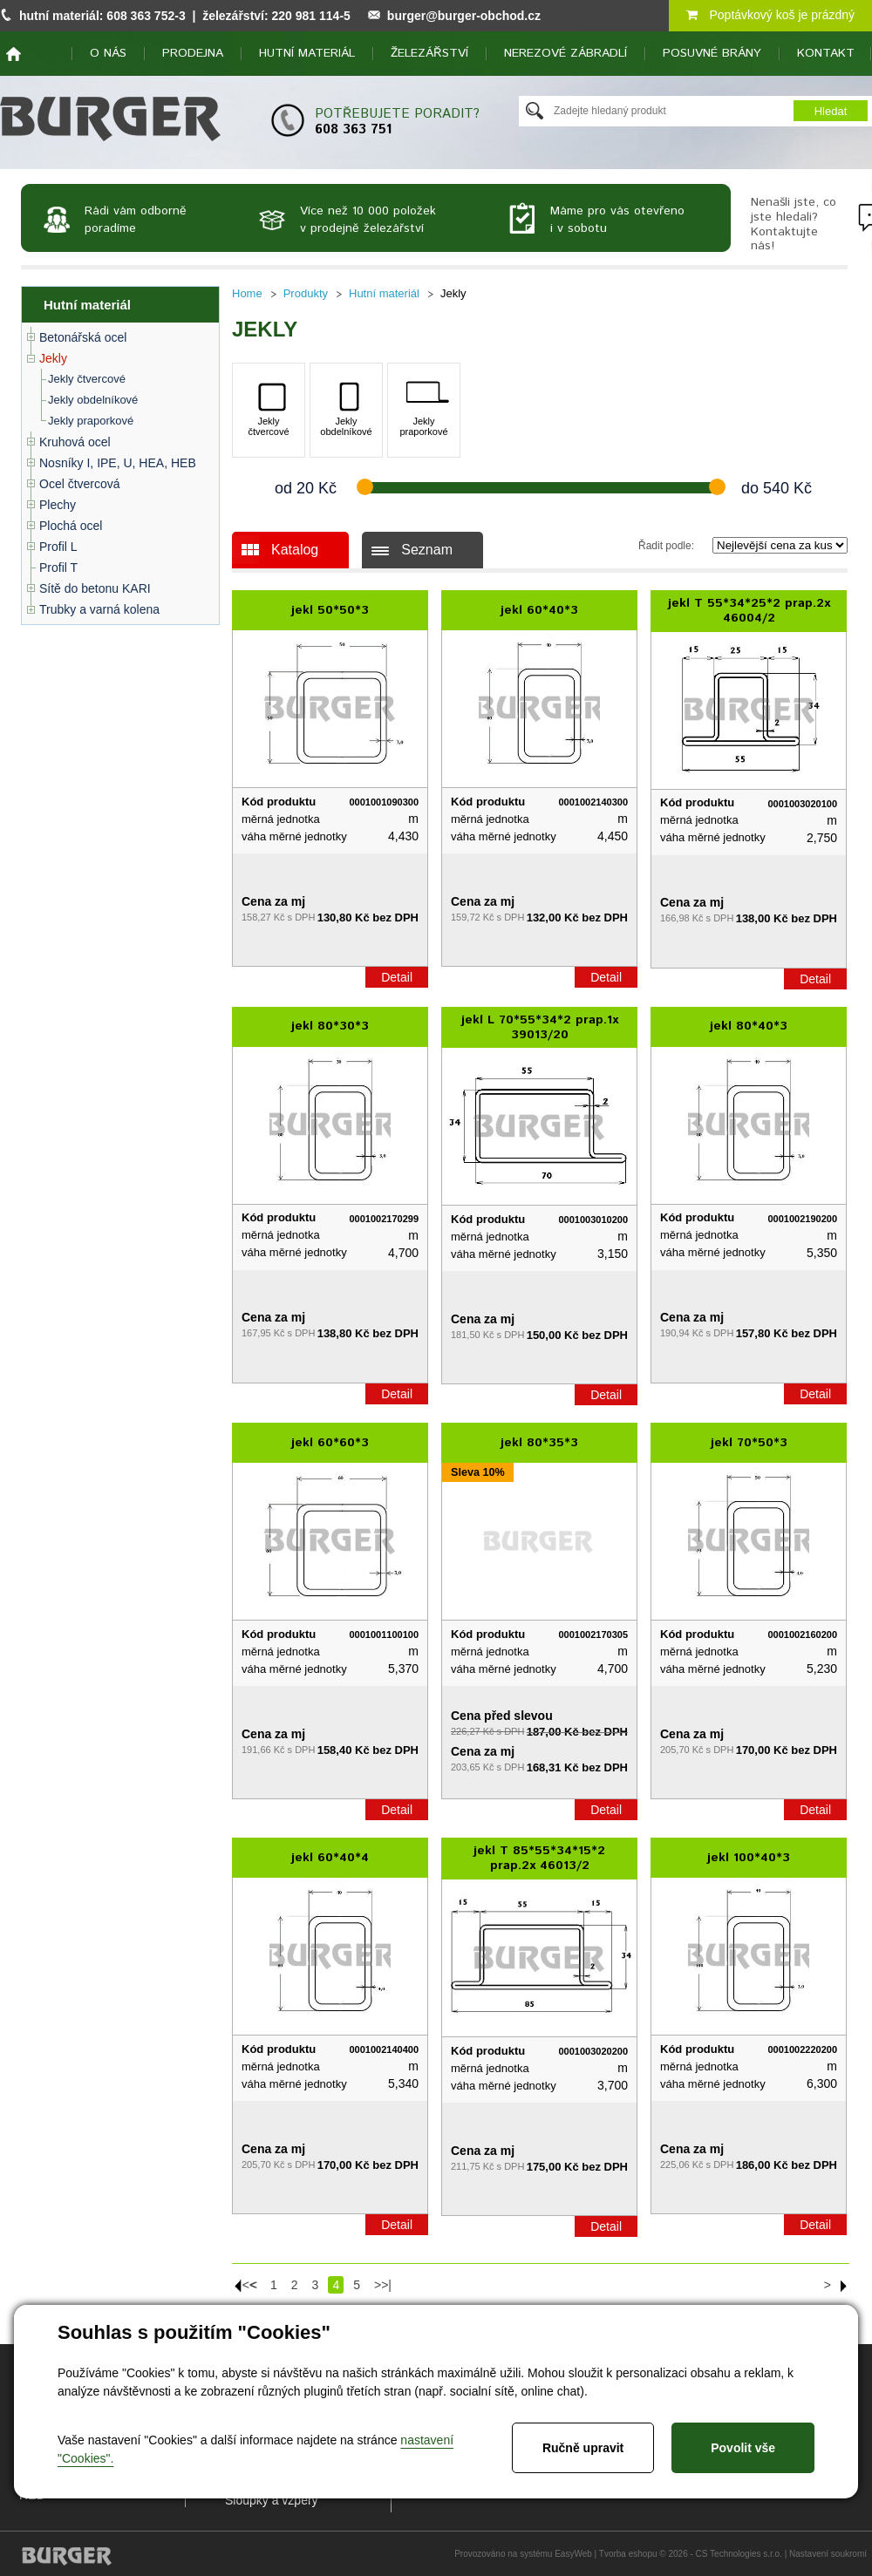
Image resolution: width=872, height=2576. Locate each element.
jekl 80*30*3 (330, 1026)
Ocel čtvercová (79, 484)
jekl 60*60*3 (330, 1442)
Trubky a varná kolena (99, 609)
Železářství (429, 53)
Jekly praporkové (90, 420)
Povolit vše (743, 2448)
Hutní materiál (307, 53)
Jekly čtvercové (87, 378)
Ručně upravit (582, 2448)
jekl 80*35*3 (539, 1442)
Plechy (57, 505)
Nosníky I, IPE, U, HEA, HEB (117, 463)
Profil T (58, 567)
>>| (383, 2285)
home (13, 54)
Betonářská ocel (82, 337)
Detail (396, 977)
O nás (108, 53)
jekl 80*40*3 (748, 1026)
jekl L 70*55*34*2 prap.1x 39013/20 (539, 1027)
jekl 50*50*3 (330, 610)
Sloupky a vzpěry (271, 2500)
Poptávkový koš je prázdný (770, 15)
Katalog (294, 549)
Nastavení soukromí (828, 2554)
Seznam (427, 549)
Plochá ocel (70, 526)
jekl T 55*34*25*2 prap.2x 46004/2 (749, 611)
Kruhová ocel (75, 442)
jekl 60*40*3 (539, 610)
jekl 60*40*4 (330, 1857)
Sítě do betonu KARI (95, 588)
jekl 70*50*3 (749, 1442)
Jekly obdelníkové (93, 399)
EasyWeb (573, 2554)
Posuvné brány (712, 53)
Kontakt (826, 53)
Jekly (53, 358)
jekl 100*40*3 (748, 1857)
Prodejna (192, 53)
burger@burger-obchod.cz (464, 16)
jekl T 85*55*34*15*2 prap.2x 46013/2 (539, 1858)
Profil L (58, 547)
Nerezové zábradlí (565, 53)
